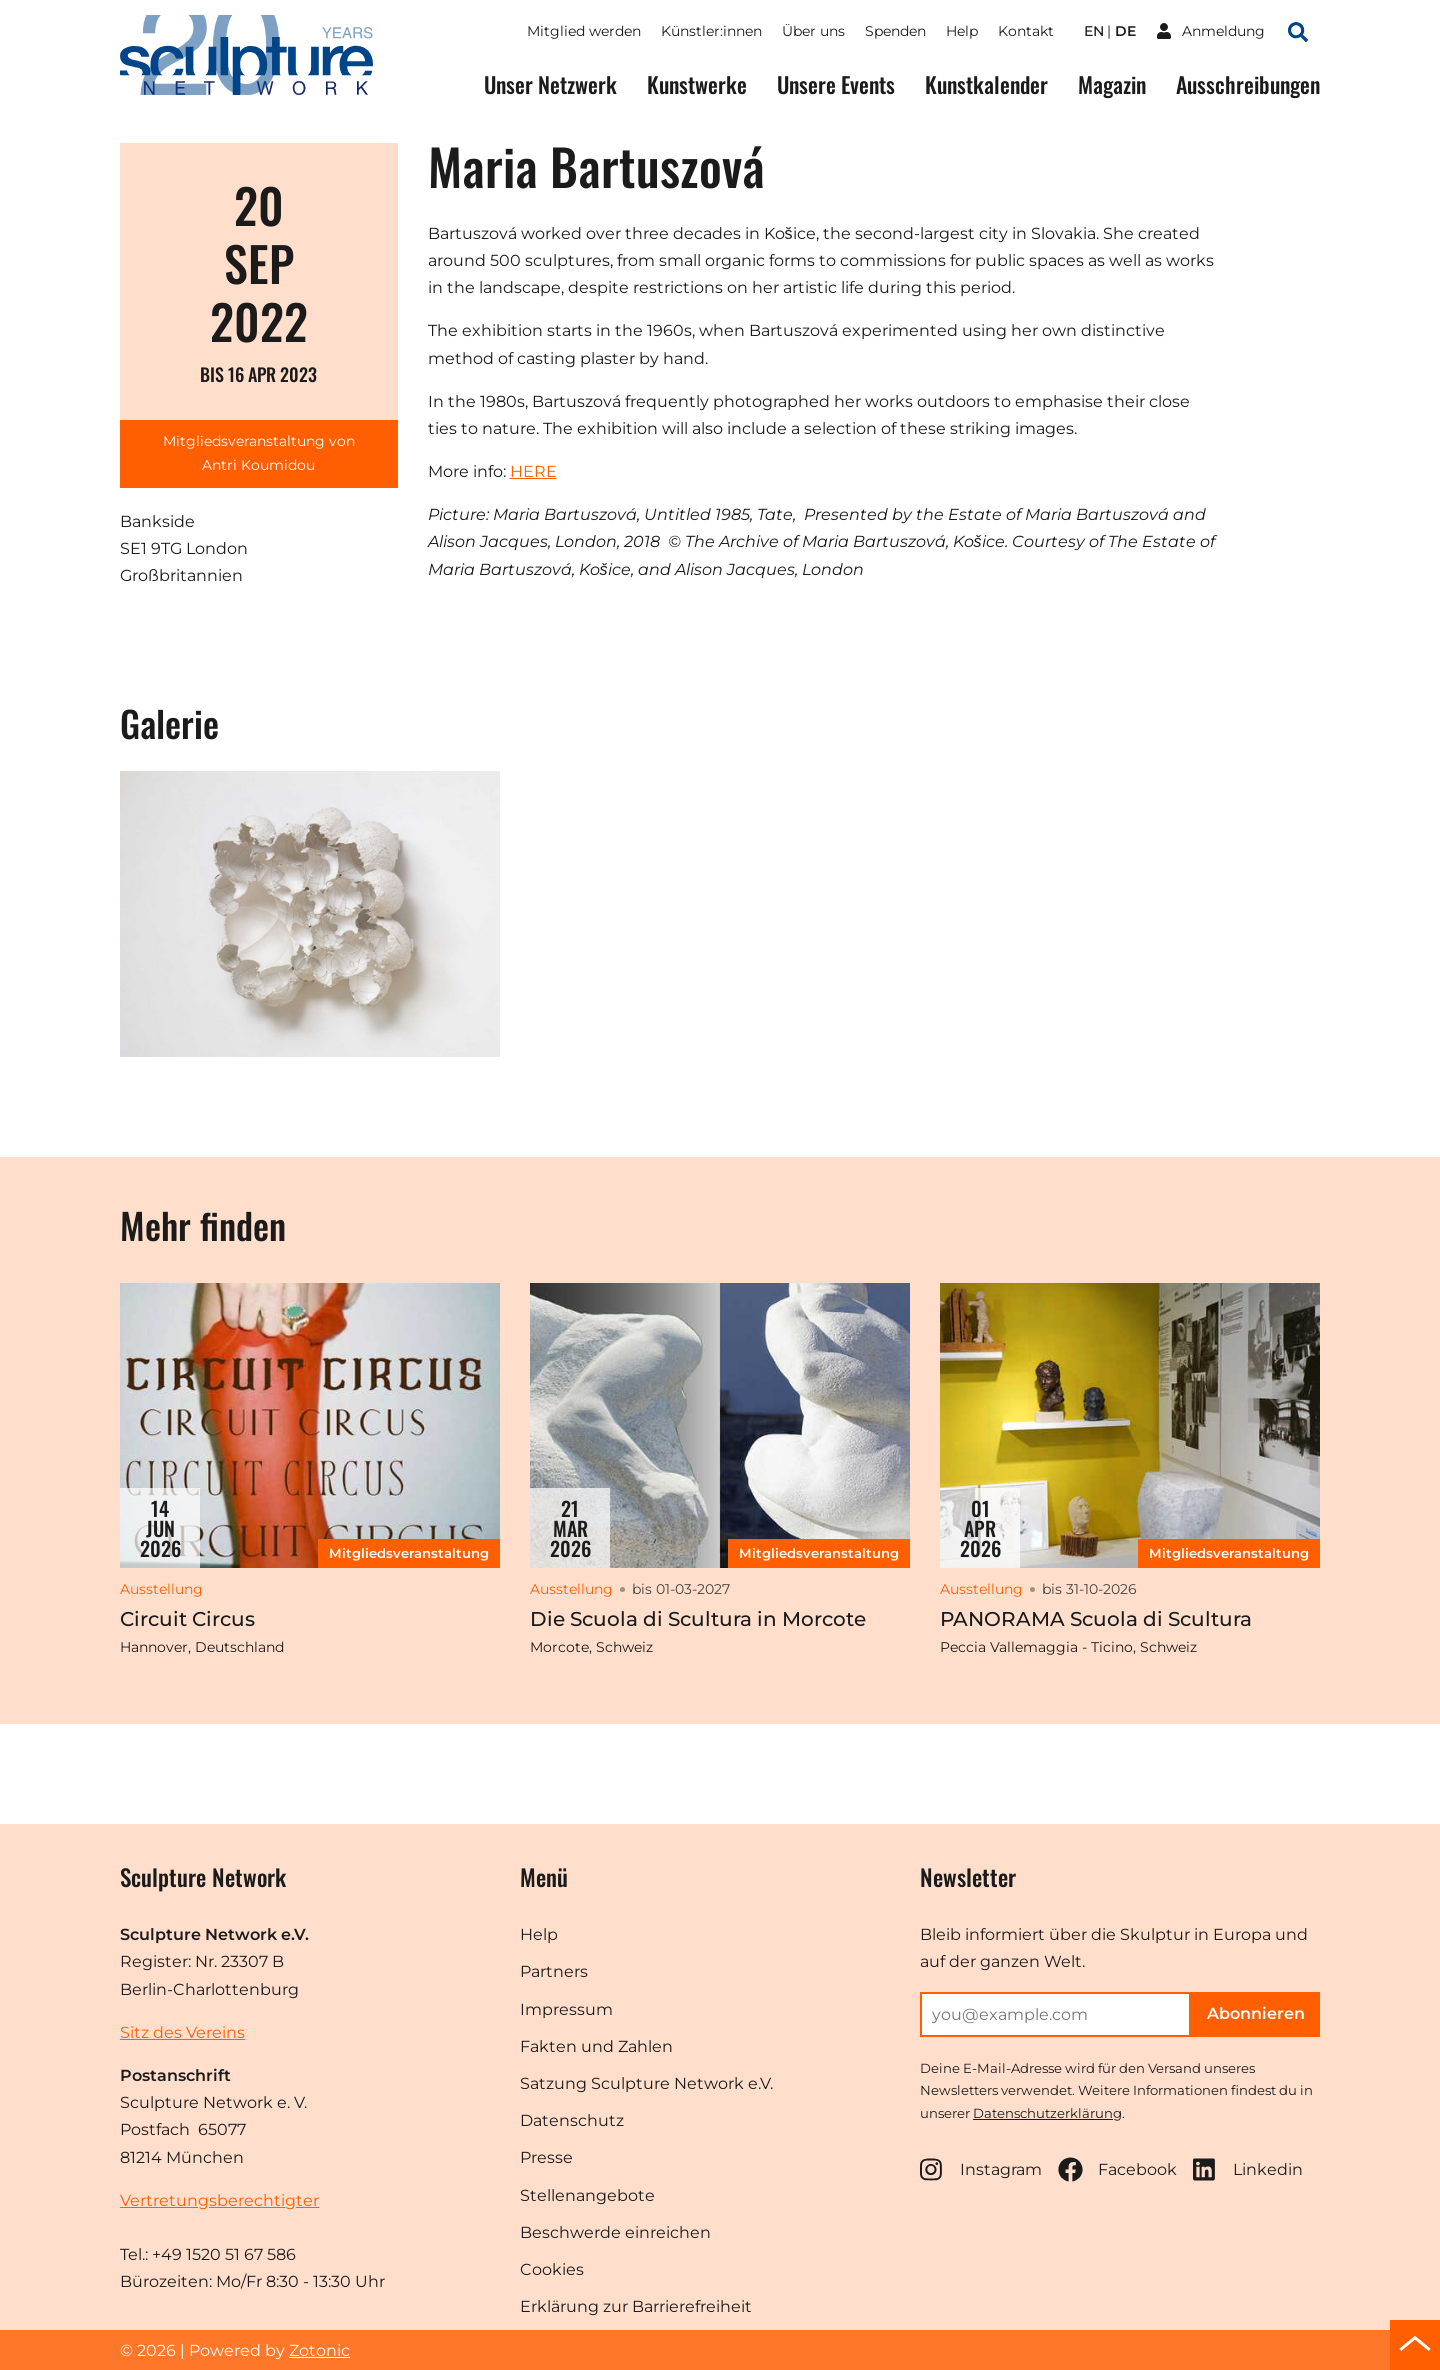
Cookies (552, 2269)
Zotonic (319, 2350)
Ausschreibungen (1248, 84)
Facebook (1117, 2169)
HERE (533, 471)
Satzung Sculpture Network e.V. (646, 2083)
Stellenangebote (587, 2195)
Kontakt (1026, 31)
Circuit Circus (187, 1619)
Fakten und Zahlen (596, 2046)
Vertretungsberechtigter (219, 2200)
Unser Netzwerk (550, 84)
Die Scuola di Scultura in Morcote (698, 1619)
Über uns (813, 31)
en (1094, 31)
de (1125, 31)
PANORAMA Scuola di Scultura (1096, 1619)
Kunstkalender (986, 84)
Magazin (1112, 84)
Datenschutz (572, 2120)
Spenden (895, 31)
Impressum (566, 2009)
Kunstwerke (697, 84)
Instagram (981, 2169)
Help (962, 31)
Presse (546, 2157)
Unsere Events (836, 84)
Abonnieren (1256, 2013)
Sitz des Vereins (182, 2032)
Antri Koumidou (258, 465)
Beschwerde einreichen (615, 2232)
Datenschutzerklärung (1047, 2113)
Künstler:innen (711, 31)
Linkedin (1248, 2169)
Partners (554, 1971)
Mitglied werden (584, 31)
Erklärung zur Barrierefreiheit (636, 2306)
